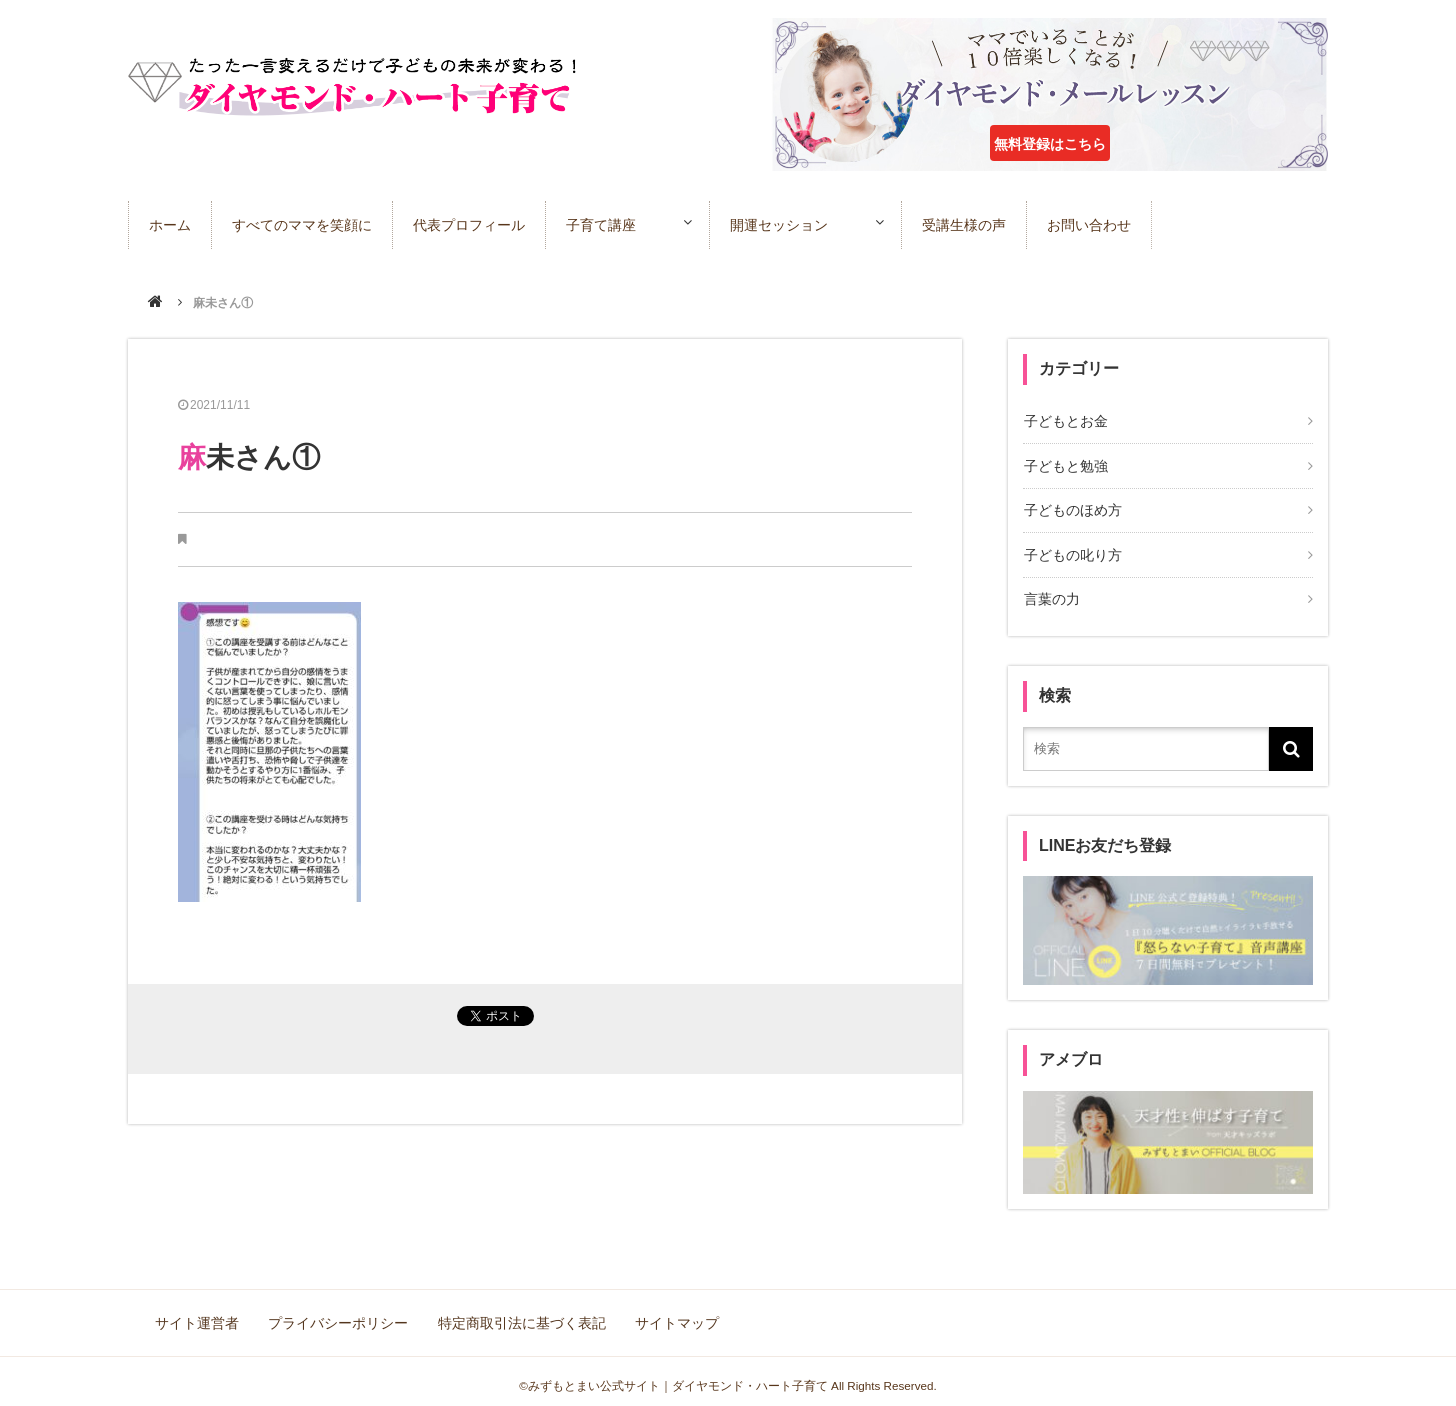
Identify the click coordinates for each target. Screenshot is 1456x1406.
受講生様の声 (978, 224)
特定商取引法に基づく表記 (520, 1316)
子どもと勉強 (1065, 465)
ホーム (170, 224)
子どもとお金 (1065, 421)
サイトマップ (674, 1316)
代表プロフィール (469, 224)
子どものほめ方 (1072, 508)
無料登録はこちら (1050, 144)
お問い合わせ (1103, 224)
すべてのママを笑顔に (302, 224)
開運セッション (786, 224)
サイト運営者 (198, 1316)
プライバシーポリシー (338, 1316)
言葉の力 (1051, 595)
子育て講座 (601, 224)
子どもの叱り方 (1072, 551)
